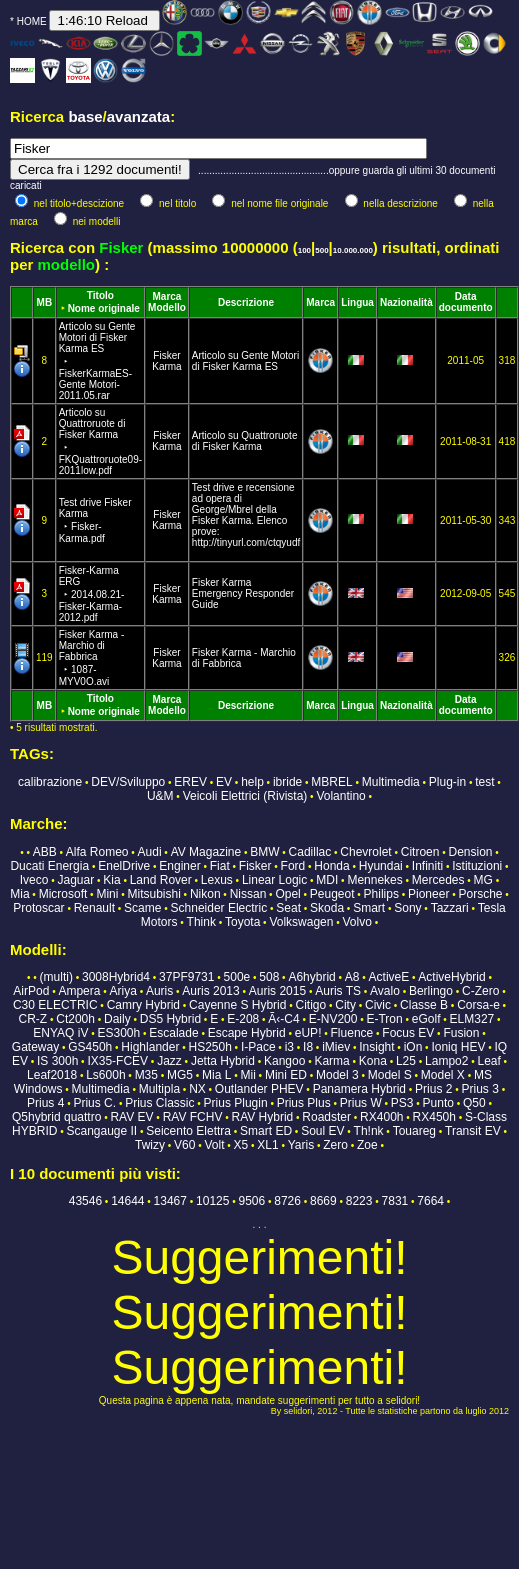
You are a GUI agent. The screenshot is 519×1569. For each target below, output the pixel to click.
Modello (167, 307)
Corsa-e (478, 1005)
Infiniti (427, 866)
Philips (381, 894)
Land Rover (161, 880)
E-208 (243, 1019)
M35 (146, 1075)
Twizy (150, 1145)
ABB (45, 852)
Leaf (488, 1061)
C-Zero (480, 991)
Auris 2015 (277, 991)
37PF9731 (186, 977)
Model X (443, 1075)
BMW (264, 852)
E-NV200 (333, 1019)
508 (269, 977)
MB (45, 302)
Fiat (220, 866)
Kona (373, 1061)
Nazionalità (406, 302)
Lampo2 (446, 1061)
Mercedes (438, 880)
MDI (327, 880)
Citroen (420, 852)
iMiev (336, 1047)
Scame (142, 908)
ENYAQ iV (60, 1033)
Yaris (301, 1145)
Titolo (100, 295)
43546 (85, 1201)
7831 (395, 1201)
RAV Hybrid (262, 1117)
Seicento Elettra (188, 1131)
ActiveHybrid (451, 977)
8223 (359, 1201)
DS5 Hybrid (170, 1019)
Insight (376, 1047)
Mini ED (286, 1075)
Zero (335, 1145)
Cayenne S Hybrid (237, 1005)
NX (197, 1089)
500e (237, 977)
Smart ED (266, 1131)
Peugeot (332, 894)
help (252, 782)
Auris (159, 991)
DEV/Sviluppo (128, 782)
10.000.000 (353, 250)
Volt (215, 1145)
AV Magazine (206, 852)
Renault (94, 908)
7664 (430, 1201)
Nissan (248, 894)
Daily (117, 1019)
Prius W (361, 1103)
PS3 (402, 1103)
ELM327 (472, 1019)
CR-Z (32, 1019)
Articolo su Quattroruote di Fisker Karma (245, 441)
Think (201, 922)
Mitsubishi (153, 894)
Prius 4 (45, 1103)
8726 (287, 1201)
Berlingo (431, 991)
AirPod (31, 991)
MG (483, 880)
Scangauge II (101, 1131)
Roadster (326, 1117)
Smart (369, 908)
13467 (170, 1201)
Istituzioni (477, 866)
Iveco (34, 880)
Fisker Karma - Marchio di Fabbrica (92, 658)
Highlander (150, 1047)
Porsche (480, 894)
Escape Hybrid (247, 1033)
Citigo (311, 1005)
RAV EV (131, 1117)
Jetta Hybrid (223, 1061)
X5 (241, 1145)
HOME (32, 21)
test (484, 782)
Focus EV (408, 1033)
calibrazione (50, 782)
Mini (107, 894)
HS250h (209, 1047)
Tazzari (450, 908)
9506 (251, 1201)
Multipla (159, 1089)
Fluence (352, 1033)
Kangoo (284, 1061)
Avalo (385, 991)
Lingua (357, 302)
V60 (184, 1145)
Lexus (217, 880)
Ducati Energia (49, 866)
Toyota (242, 922)
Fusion (461, 1033)
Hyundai (381, 866)
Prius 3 (480, 1089)
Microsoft (63, 894)
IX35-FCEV (117, 1061)
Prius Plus (304, 1103)
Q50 (474, 1103)
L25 (406, 1061)
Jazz (169, 1061)
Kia (111, 880)
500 (321, 250)
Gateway (35, 1047)
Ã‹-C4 (283, 1019)
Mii (248, 1075)
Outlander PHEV (259, 1089)
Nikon (205, 894)
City (345, 1005)
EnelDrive (124, 866)
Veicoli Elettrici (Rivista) (245, 796)
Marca (167, 296)
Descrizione (246, 302)
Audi (150, 852)
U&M (160, 796)
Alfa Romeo (97, 852)
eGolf (426, 1019)
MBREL (331, 782)
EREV (190, 782)
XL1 (267, 1145)
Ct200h (75, 1019)
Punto (438, 1103)
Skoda (327, 908)
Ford (293, 866)
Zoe (367, 1145)
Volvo (357, 922)
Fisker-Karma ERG (92, 594)
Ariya (123, 991)
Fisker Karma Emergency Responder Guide (243, 593)
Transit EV (473, 1131)
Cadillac (310, 852)
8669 (323, 1201)
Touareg (414, 1131)
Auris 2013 (210, 991)
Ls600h (105, 1075)
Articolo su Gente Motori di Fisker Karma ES (245, 361)
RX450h (434, 1117)
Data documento (466, 302)
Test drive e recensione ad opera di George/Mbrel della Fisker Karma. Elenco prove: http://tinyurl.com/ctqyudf (246, 515)
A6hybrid (311, 977)
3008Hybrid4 (116, 977)
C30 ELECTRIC (55, 1005)
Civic (378, 1005)
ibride (287, 782)
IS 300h (57, 1061)
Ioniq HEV (458, 1047)
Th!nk (369, 1131)
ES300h (118, 1033)
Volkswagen (301, 922)
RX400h (381, 1117)
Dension (471, 852)
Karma (166, 366)
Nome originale (104, 308)
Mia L (216, 1075)
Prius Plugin (236, 1103)
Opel (287, 894)
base (85, 116)
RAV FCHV (193, 1117)
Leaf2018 (52, 1075)
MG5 (180, 1075)
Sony (407, 908)
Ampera (79, 991)
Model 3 (337, 1075)
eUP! (308, 1033)
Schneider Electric (219, 908)
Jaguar (76, 880)
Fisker (166, 355)
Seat (288, 908)
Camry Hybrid (143, 1005)
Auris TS (338, 991)
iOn (413, 1047)
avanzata (138, 116)
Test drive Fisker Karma (95, 520)
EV (224, 782)
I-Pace (258, 1047)
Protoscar (38, 908)
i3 (289, 1047)
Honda (331, 866)
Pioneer (428, 894)
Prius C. (94, 1103)
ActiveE (389, 977)
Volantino (340, 796)
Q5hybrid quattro (56, 1117)
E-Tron (384, 1019)
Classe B (424, 1005)
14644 (127, 1201)
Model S (390, 1075)
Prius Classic (159, 1103)
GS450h (90, 1047)
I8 (308, 1047)
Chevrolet (365, 852)
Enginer (179, 866)
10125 (212, 1201)
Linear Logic (274, 880)
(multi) (56, 977)
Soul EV (322, 1131)
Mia (19, 894)
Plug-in (447, 782)
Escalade (173, 1033)
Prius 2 (433, 1089)
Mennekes (374, 880)
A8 (352, 977)
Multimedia (391, 782)
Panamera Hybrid (359, 1089)
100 (304, 250)
